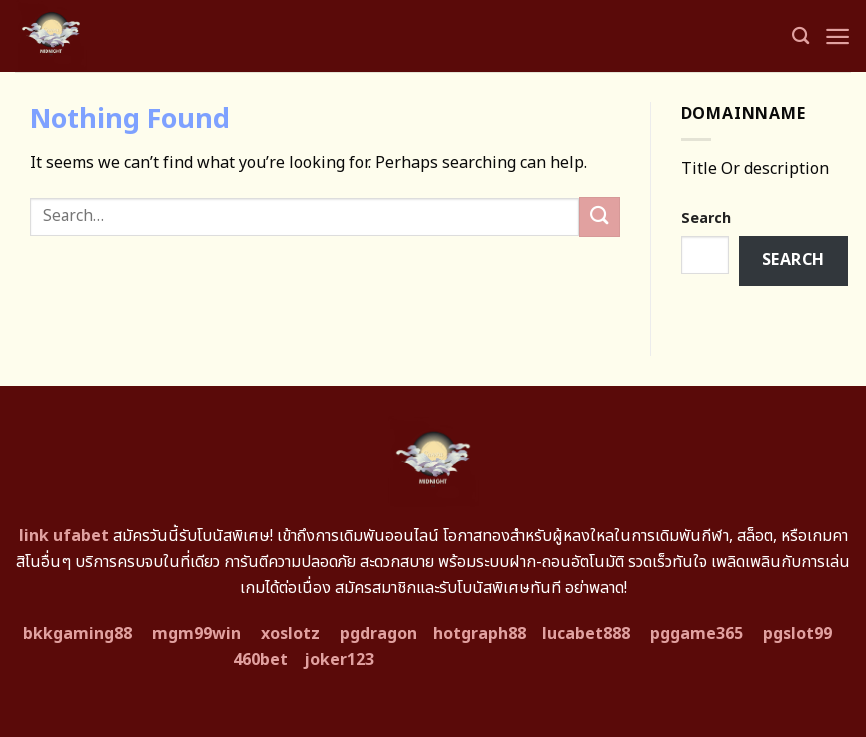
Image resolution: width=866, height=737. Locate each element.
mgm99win (196, 634)
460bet (260, 660)
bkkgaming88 (77, 634)
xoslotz (290, 634)
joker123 (339, 660)
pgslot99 (797, 634)
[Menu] (837, 36)
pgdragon (378, 634)
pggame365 (696, 634)
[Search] (800, 36)
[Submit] (599, 216)
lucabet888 (586, 634)
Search (706, 218)
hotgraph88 (479, 634)
